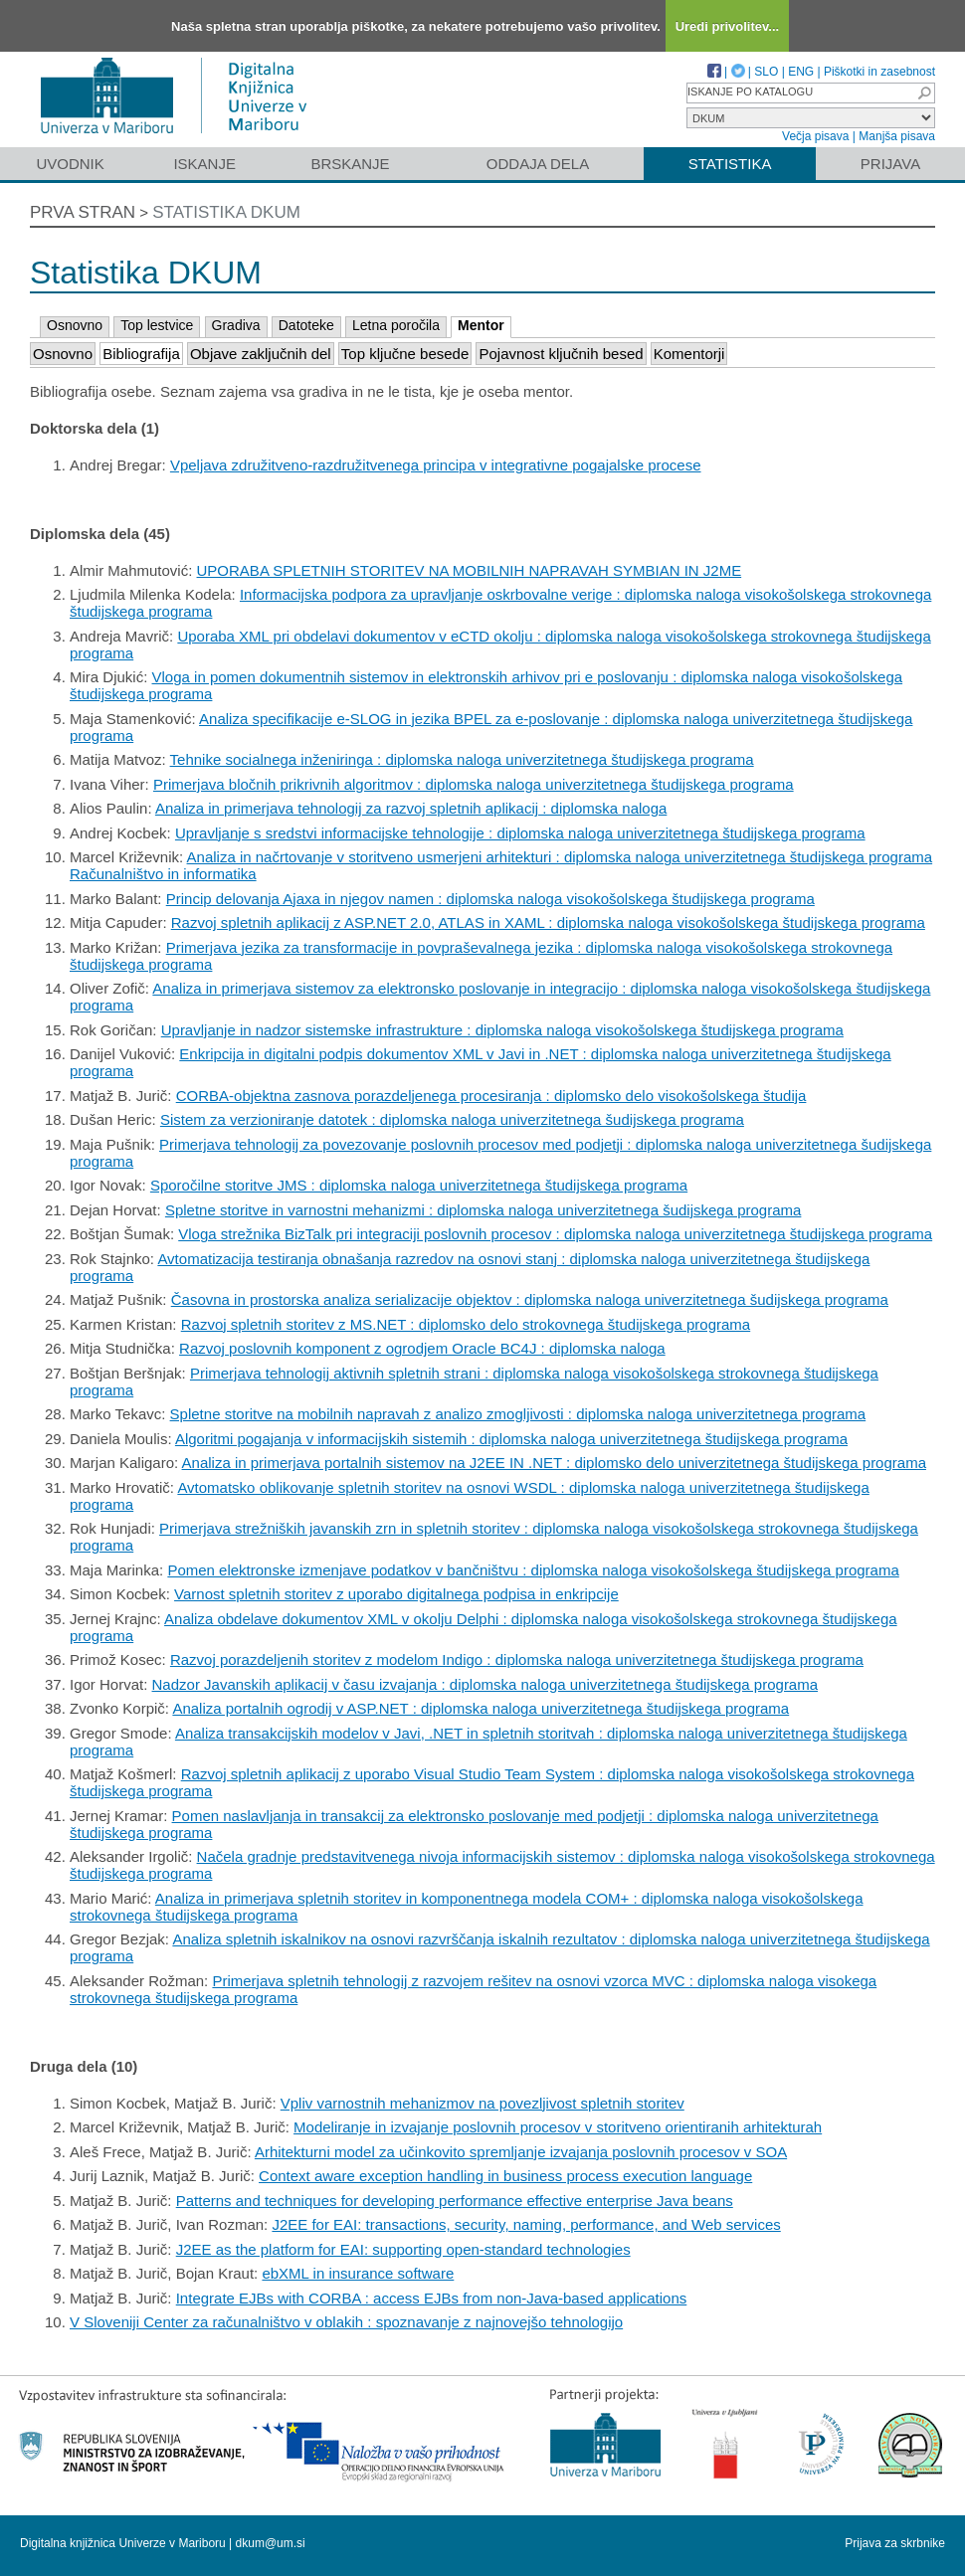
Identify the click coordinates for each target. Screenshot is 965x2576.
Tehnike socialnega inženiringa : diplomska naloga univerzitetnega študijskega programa (462, 759)
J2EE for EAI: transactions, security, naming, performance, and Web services (526, 2224)
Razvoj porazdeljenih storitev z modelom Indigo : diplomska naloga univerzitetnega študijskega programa (517, 1659)
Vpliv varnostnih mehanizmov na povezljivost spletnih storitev (482, 2103)
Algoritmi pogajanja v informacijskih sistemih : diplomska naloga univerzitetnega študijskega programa (511, 1438)
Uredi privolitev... (728, 26)
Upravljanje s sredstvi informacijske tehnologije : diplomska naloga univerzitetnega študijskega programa (520, 833)
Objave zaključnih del (260, 353)
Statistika (730, 163)
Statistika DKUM (226, 212)
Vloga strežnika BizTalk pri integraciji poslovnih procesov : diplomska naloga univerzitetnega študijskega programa (555, 1233)
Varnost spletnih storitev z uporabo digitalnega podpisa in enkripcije (396, 1593)
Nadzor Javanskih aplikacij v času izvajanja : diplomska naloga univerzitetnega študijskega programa (485, 1684)
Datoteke (306, 325)
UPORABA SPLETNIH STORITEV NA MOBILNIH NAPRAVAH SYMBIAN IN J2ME (469, 570)
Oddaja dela (537, 163)
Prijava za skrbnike (895, 2543)
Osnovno (74, 325)
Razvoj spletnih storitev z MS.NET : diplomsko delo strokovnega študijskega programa (465, 1324)
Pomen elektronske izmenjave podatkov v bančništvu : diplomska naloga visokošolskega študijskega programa (532, 1570)
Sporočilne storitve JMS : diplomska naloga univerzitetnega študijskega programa (418, 1185)
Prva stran (82, 212)
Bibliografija (141, 353)
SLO (766, 72)
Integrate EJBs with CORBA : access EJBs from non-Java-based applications (431, 2298)
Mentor (481, 325)
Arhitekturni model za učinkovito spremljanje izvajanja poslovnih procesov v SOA (521, 2151)
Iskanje (204, 163)
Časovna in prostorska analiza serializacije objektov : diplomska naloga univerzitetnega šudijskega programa (529, 1299)
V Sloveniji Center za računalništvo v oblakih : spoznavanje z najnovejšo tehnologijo (346, 2321)
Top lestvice (156, 325)
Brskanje (349, 163)
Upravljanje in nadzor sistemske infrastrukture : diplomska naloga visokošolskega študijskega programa (502, 1029)
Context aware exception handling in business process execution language (505, 2175)
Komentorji (689, 353)
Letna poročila (396, 325)
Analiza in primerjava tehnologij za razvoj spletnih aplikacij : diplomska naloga (411, 808)
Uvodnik (69, 163)
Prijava (890, 163)
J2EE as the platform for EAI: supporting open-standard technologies (403, 2249)
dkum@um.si (270, 2543)
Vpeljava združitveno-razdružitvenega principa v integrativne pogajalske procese (435, 465)
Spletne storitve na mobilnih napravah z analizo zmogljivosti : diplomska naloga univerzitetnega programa (518, 1413)
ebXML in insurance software (358, 2273)
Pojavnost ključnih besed (561, 353)
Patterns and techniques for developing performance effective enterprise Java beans (454, 2200)
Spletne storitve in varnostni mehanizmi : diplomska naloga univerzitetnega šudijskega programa (483, 1209)
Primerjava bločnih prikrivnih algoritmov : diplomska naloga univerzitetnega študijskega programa (473, 784)
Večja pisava (815, 136)
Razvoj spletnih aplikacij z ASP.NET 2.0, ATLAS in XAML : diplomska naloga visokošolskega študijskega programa (548, 922)
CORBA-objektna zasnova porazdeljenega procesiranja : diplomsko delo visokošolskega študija (491, 1095)
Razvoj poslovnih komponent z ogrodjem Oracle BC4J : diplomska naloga (422, 1348)
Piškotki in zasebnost (879, 72)
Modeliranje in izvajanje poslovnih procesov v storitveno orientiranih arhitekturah (557, 2126)
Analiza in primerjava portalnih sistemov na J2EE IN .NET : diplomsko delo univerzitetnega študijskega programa (554, 1462)
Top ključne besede (405, 353)
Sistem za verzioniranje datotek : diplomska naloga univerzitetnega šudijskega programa (452, 1119)
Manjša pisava (897, 136)
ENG (801, 72)
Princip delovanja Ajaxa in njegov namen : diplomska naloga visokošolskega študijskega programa (490, 898)
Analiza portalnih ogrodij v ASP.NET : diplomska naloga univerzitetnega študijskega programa (480, 1708)
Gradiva (236, 325)
